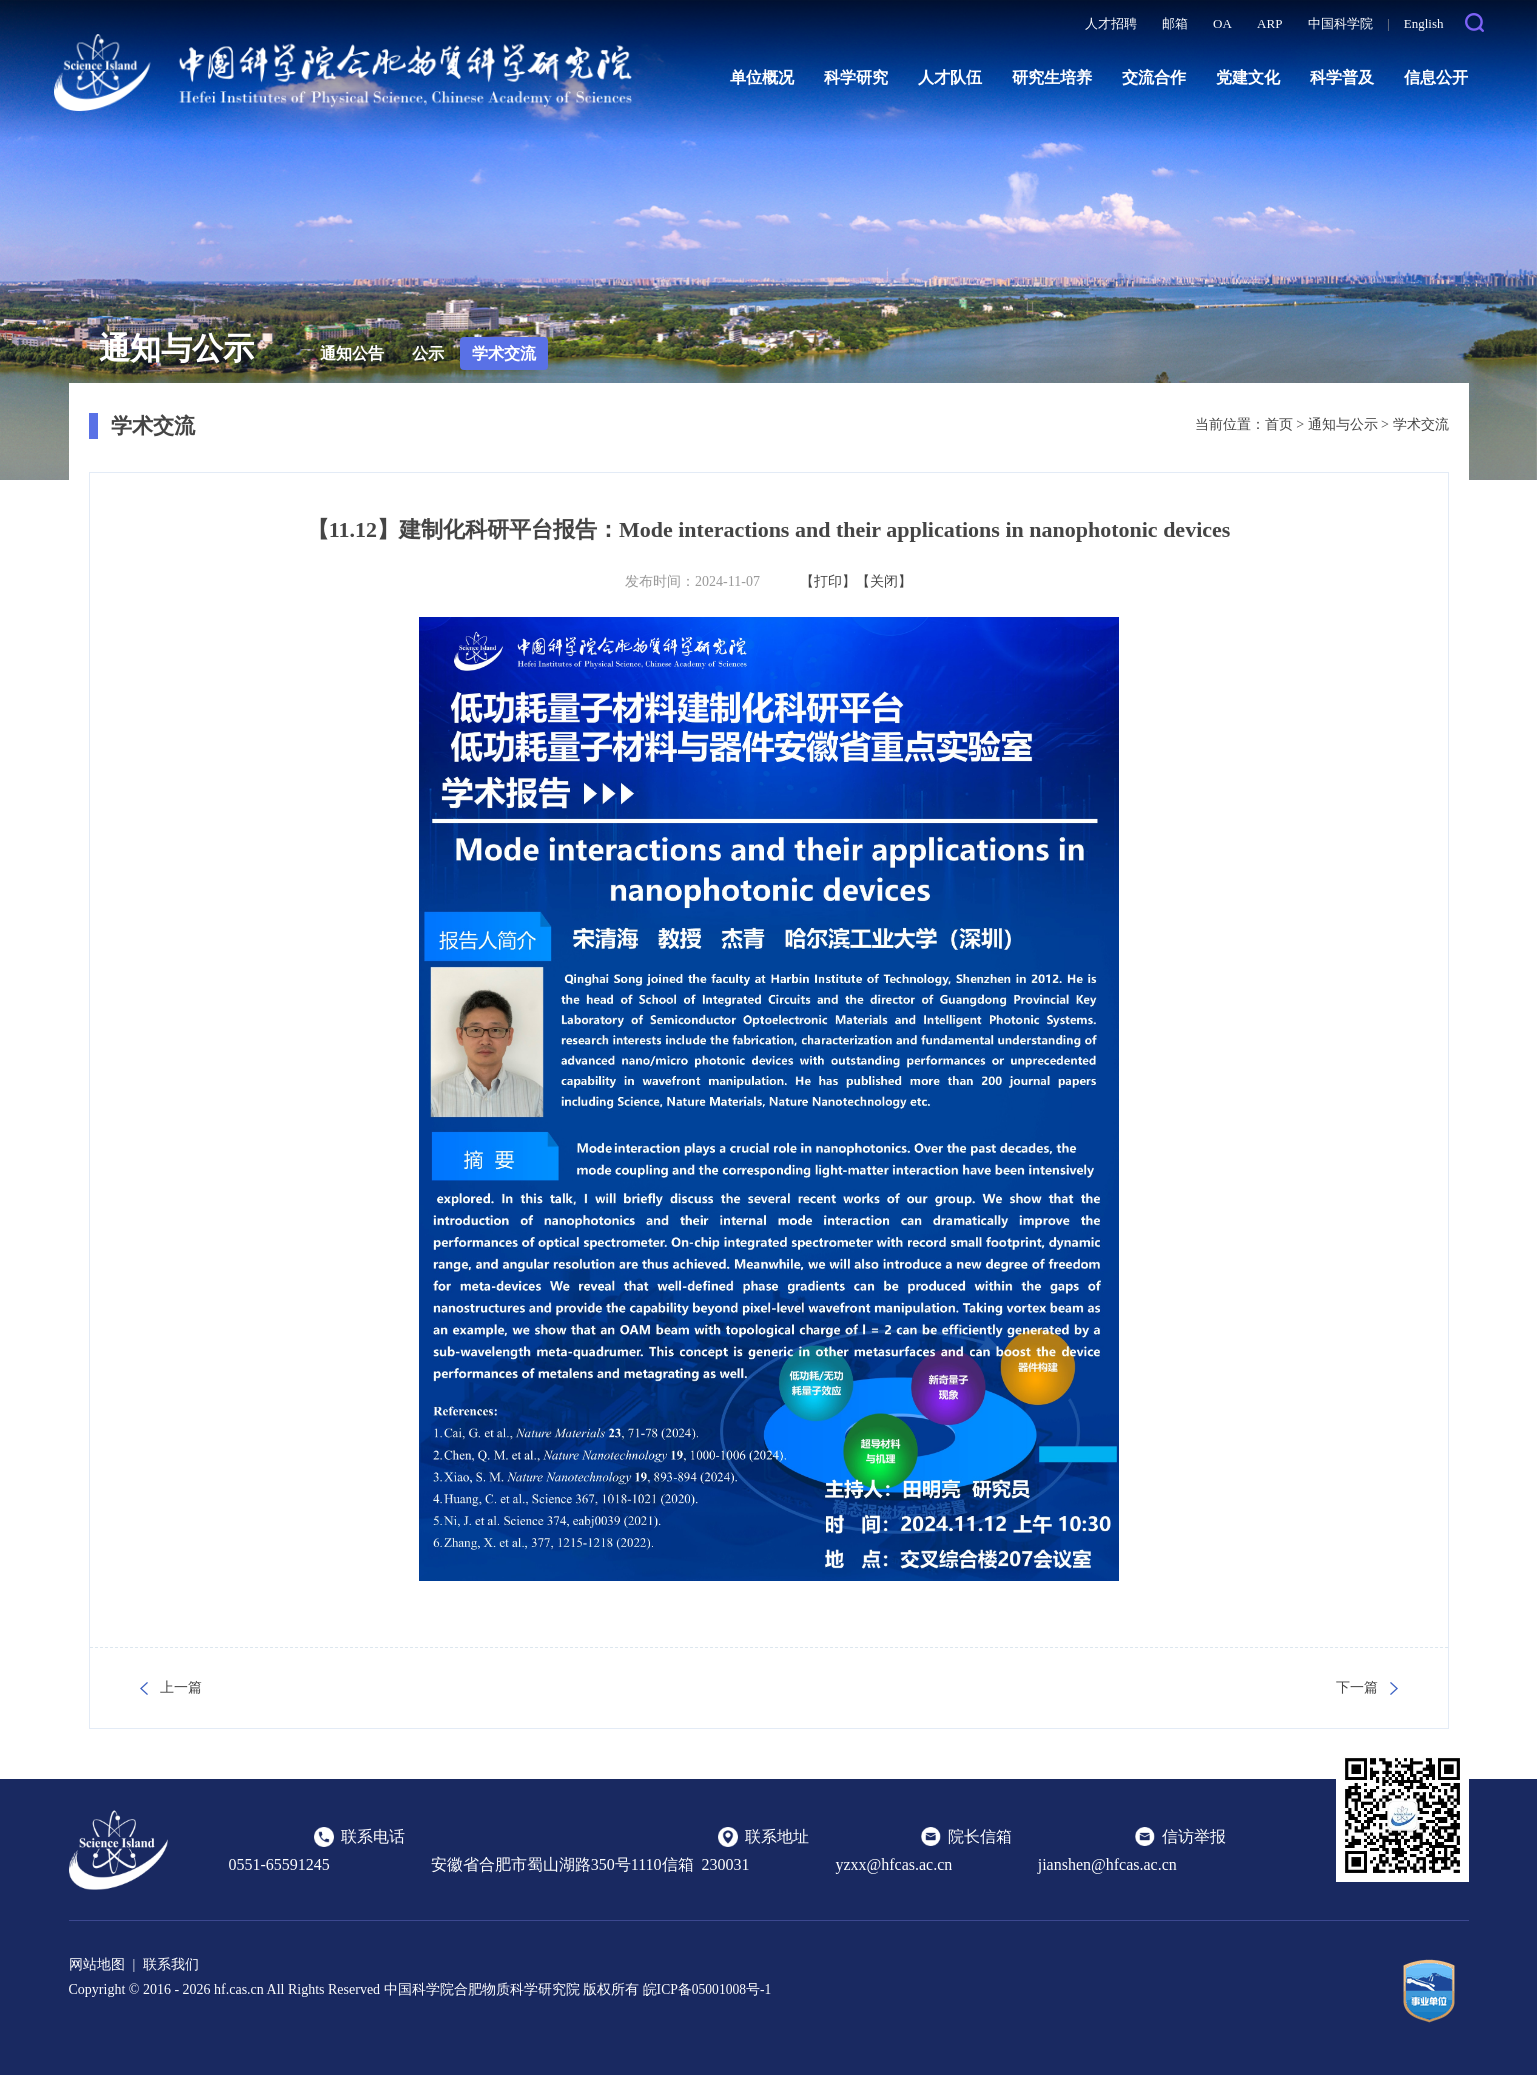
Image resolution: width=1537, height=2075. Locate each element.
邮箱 (1175, 23)
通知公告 (352, 353)
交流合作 (1154, 77)
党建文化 (1248, 77)
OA (1222, 23)
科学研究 (856, 77)
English (1424, 23)
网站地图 (97, 1964)
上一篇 (181, 1687)
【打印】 (828, 581)
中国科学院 (1340, 23)
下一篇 (1357, 1687)
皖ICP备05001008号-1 (708, 1989)
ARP (1269, 23)
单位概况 (762, 77)
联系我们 (171, 1964)
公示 (428, 353)
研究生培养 (1052, 77)
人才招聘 (1111, 23)
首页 (1279, 424)
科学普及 (1342, 77)
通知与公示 (1343, 424)
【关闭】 (884, 581)
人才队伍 (950, 77)
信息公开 (1436, 77)
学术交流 (504, 353)
